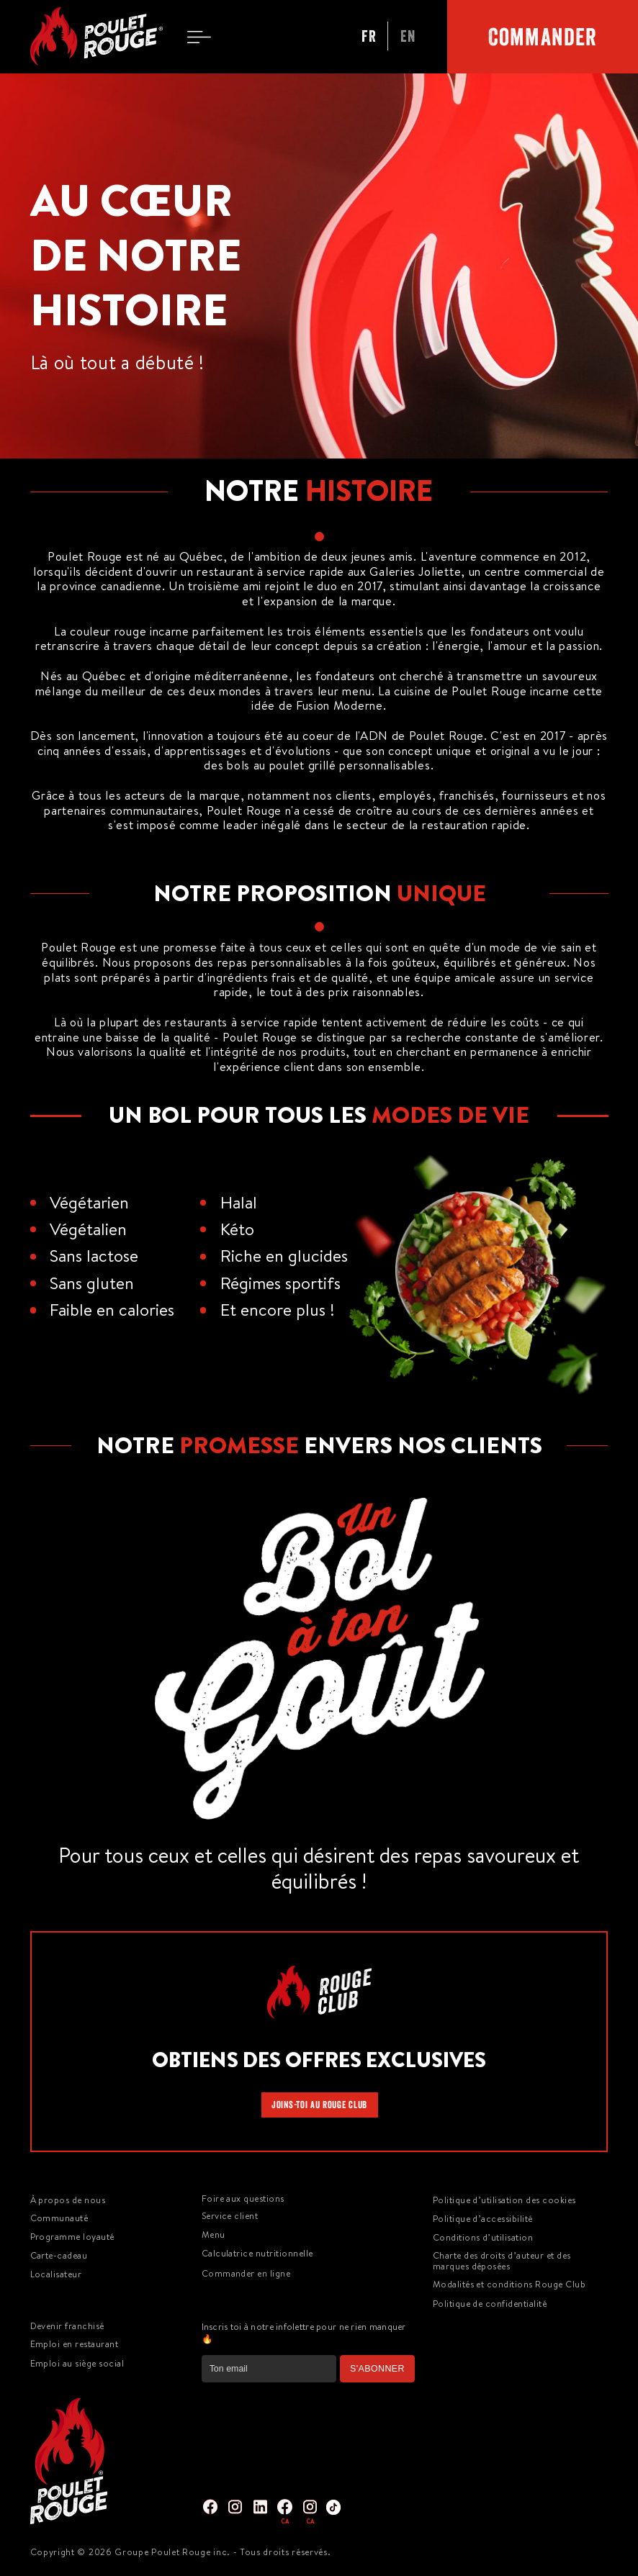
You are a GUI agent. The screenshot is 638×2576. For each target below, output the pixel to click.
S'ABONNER (377, 2369)
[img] (211, 2507)
